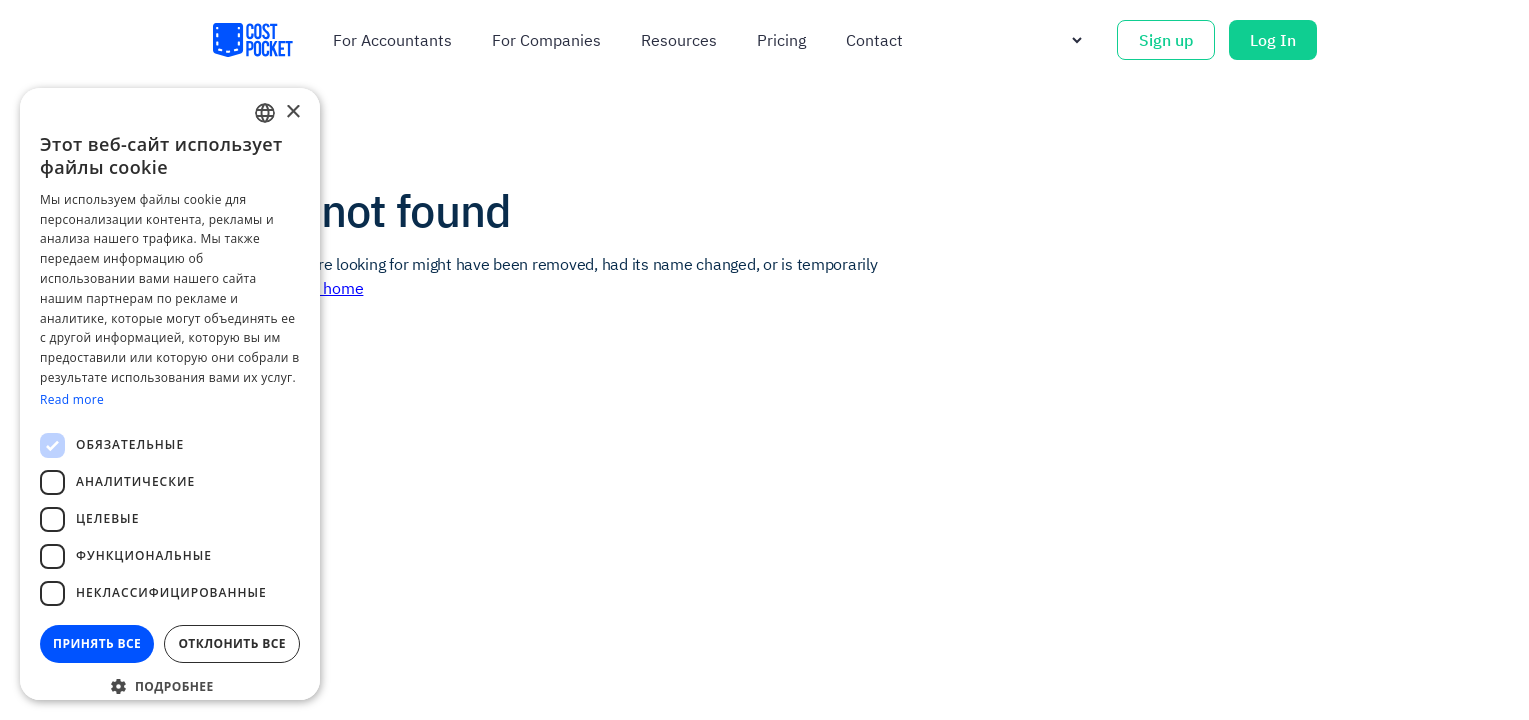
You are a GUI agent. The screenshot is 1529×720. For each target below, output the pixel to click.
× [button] (292, 112)
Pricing (781, 40)
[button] (170, 686)
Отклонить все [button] (231, 643)
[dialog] (170, 394)
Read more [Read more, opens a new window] (72, 399)
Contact (874, 40)
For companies (546, 40)
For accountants (392, 40)
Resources (679, 40)
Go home (331, 288)
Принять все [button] (97, 643)
